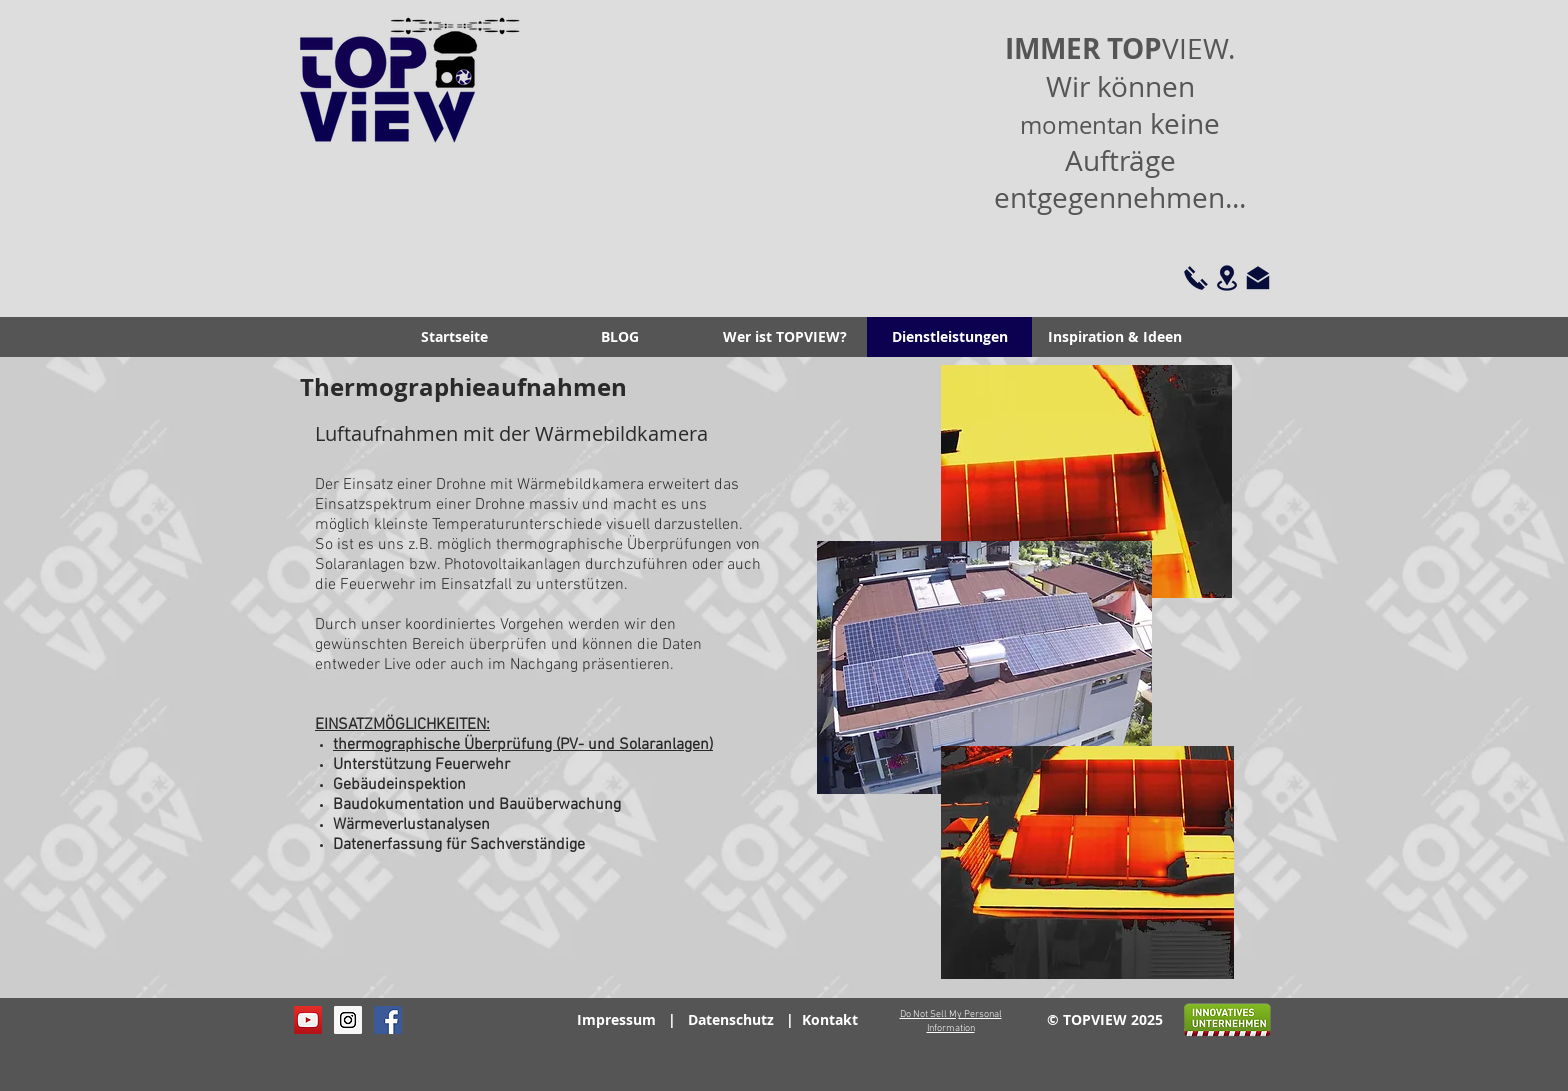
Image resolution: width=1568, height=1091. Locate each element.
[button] (784, 337)
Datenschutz (731, 1019)
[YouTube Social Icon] (308, 1020)
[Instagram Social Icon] (348, 1020)
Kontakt (830, 1019)
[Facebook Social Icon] (388, 1020)
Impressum (616, 1019)
